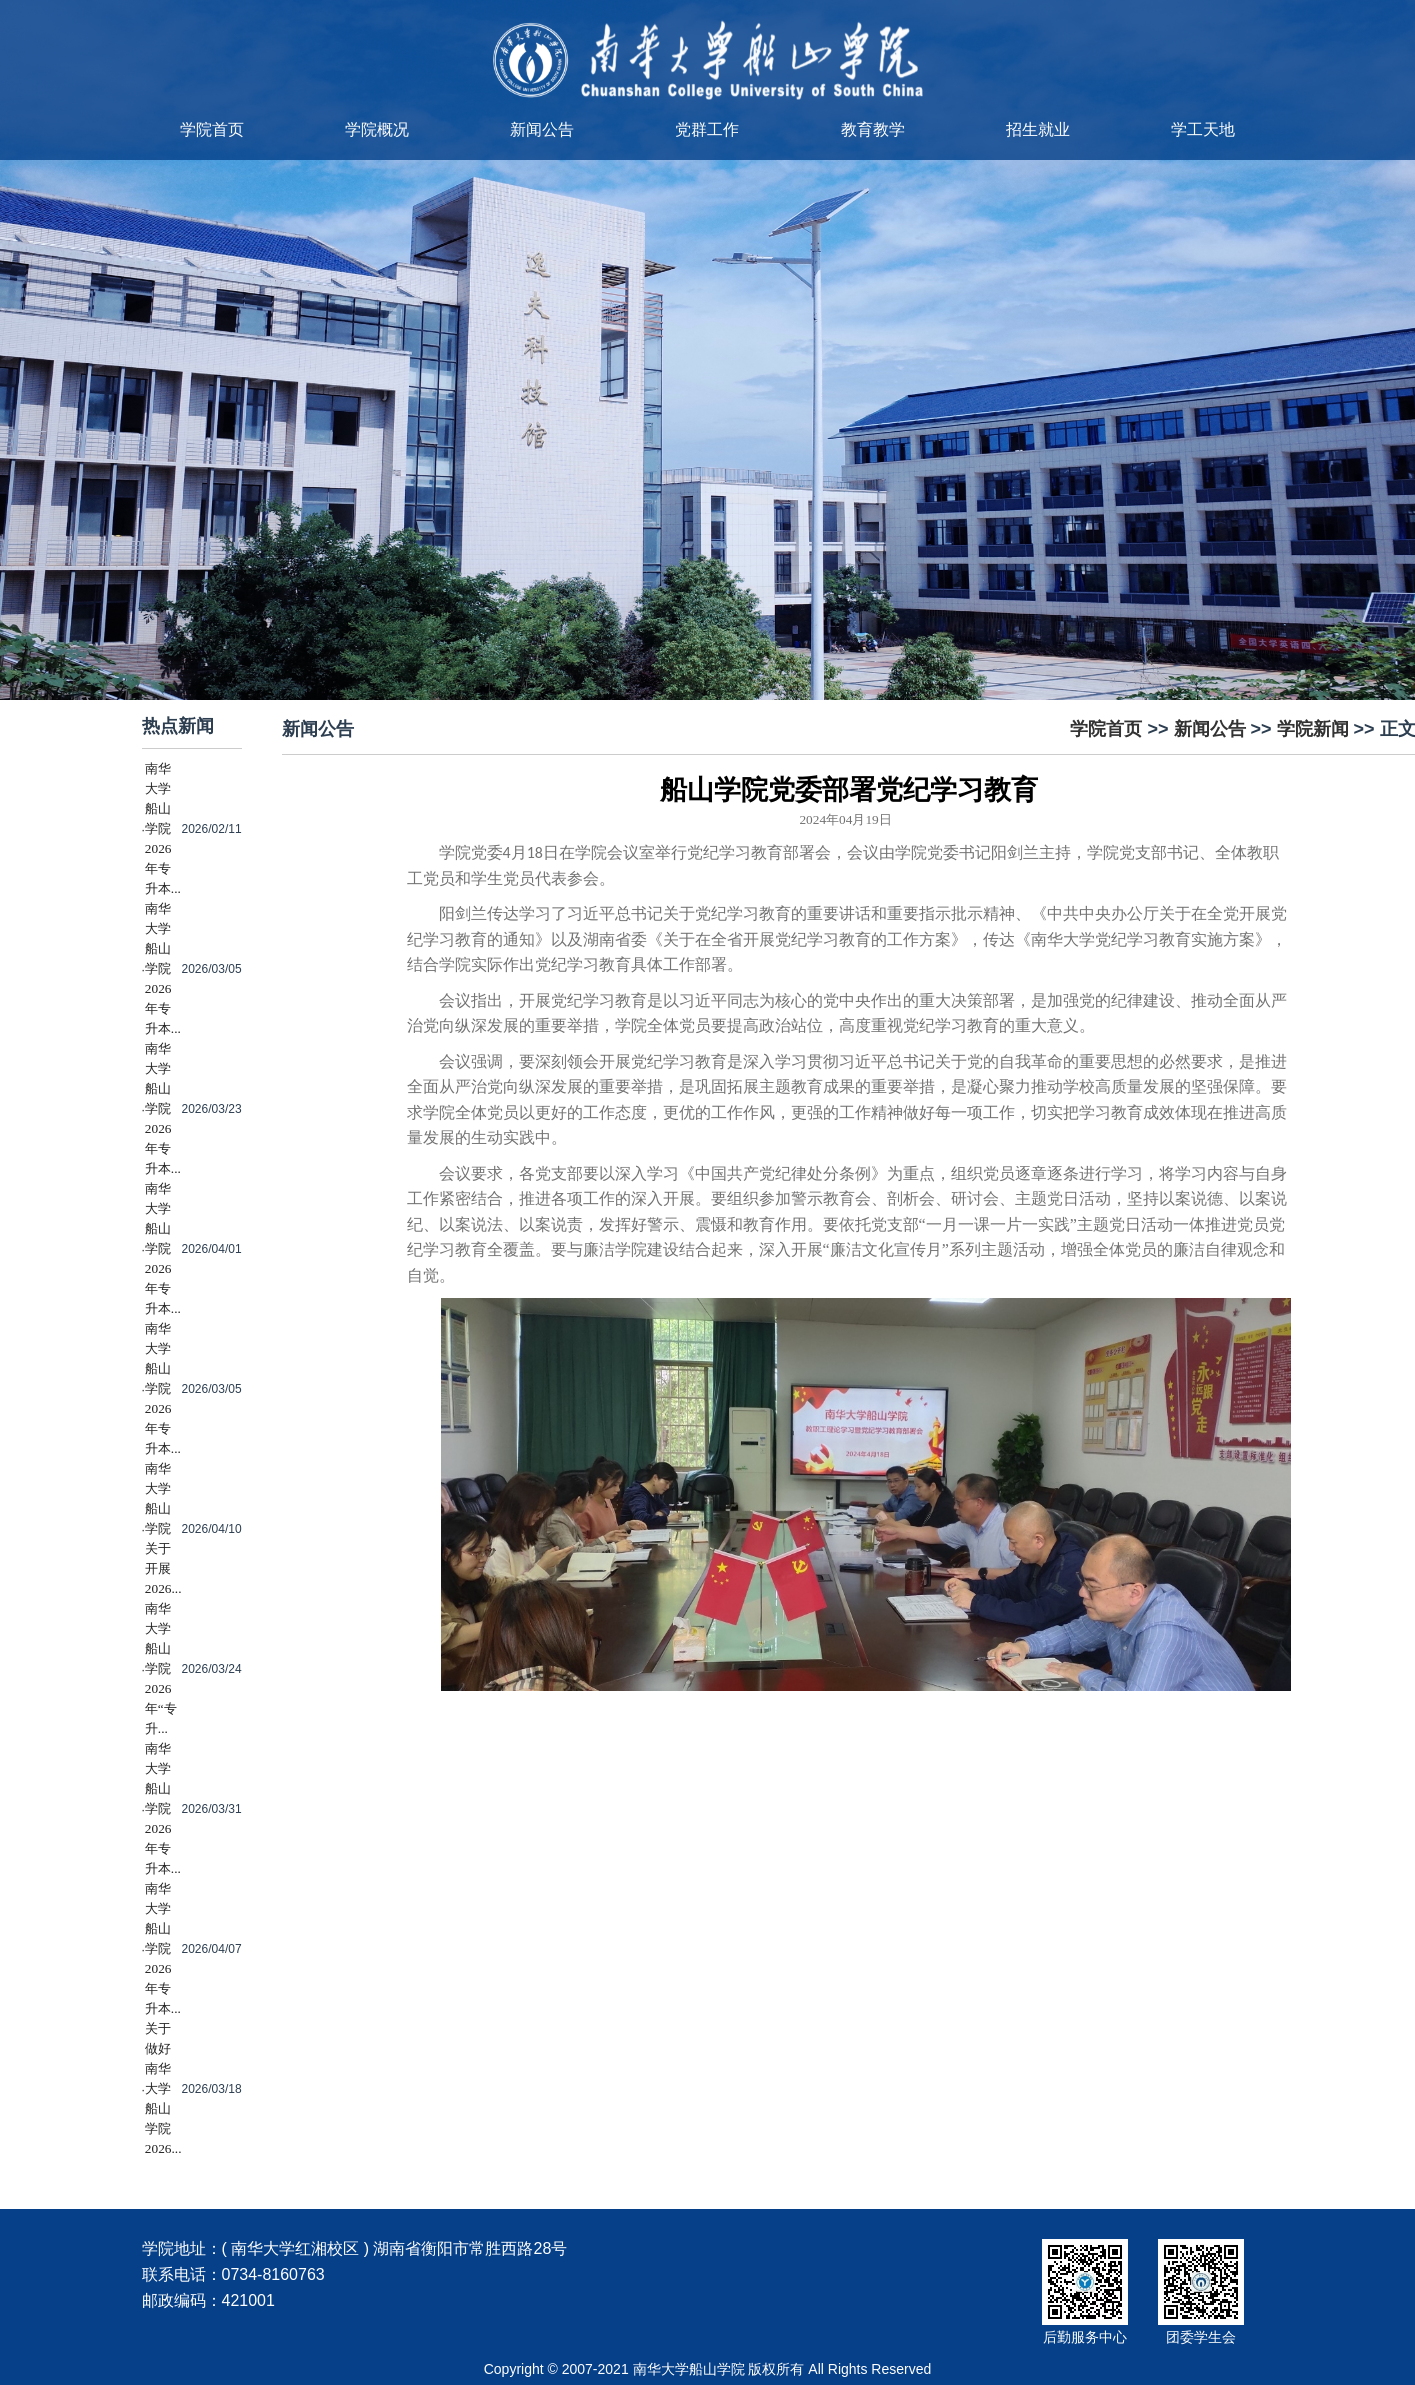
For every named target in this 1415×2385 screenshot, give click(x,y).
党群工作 (707, 129)
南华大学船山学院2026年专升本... (163, 828)
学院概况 (377, 129)
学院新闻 (1313, 729)
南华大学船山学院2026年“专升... (161, 1668)
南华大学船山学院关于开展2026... (163, 1528)
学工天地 (1203, 129)
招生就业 (1038, 129)
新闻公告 (542, 129)
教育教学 (873, 129)
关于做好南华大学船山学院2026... (163, 2088)
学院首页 (212, 129)
